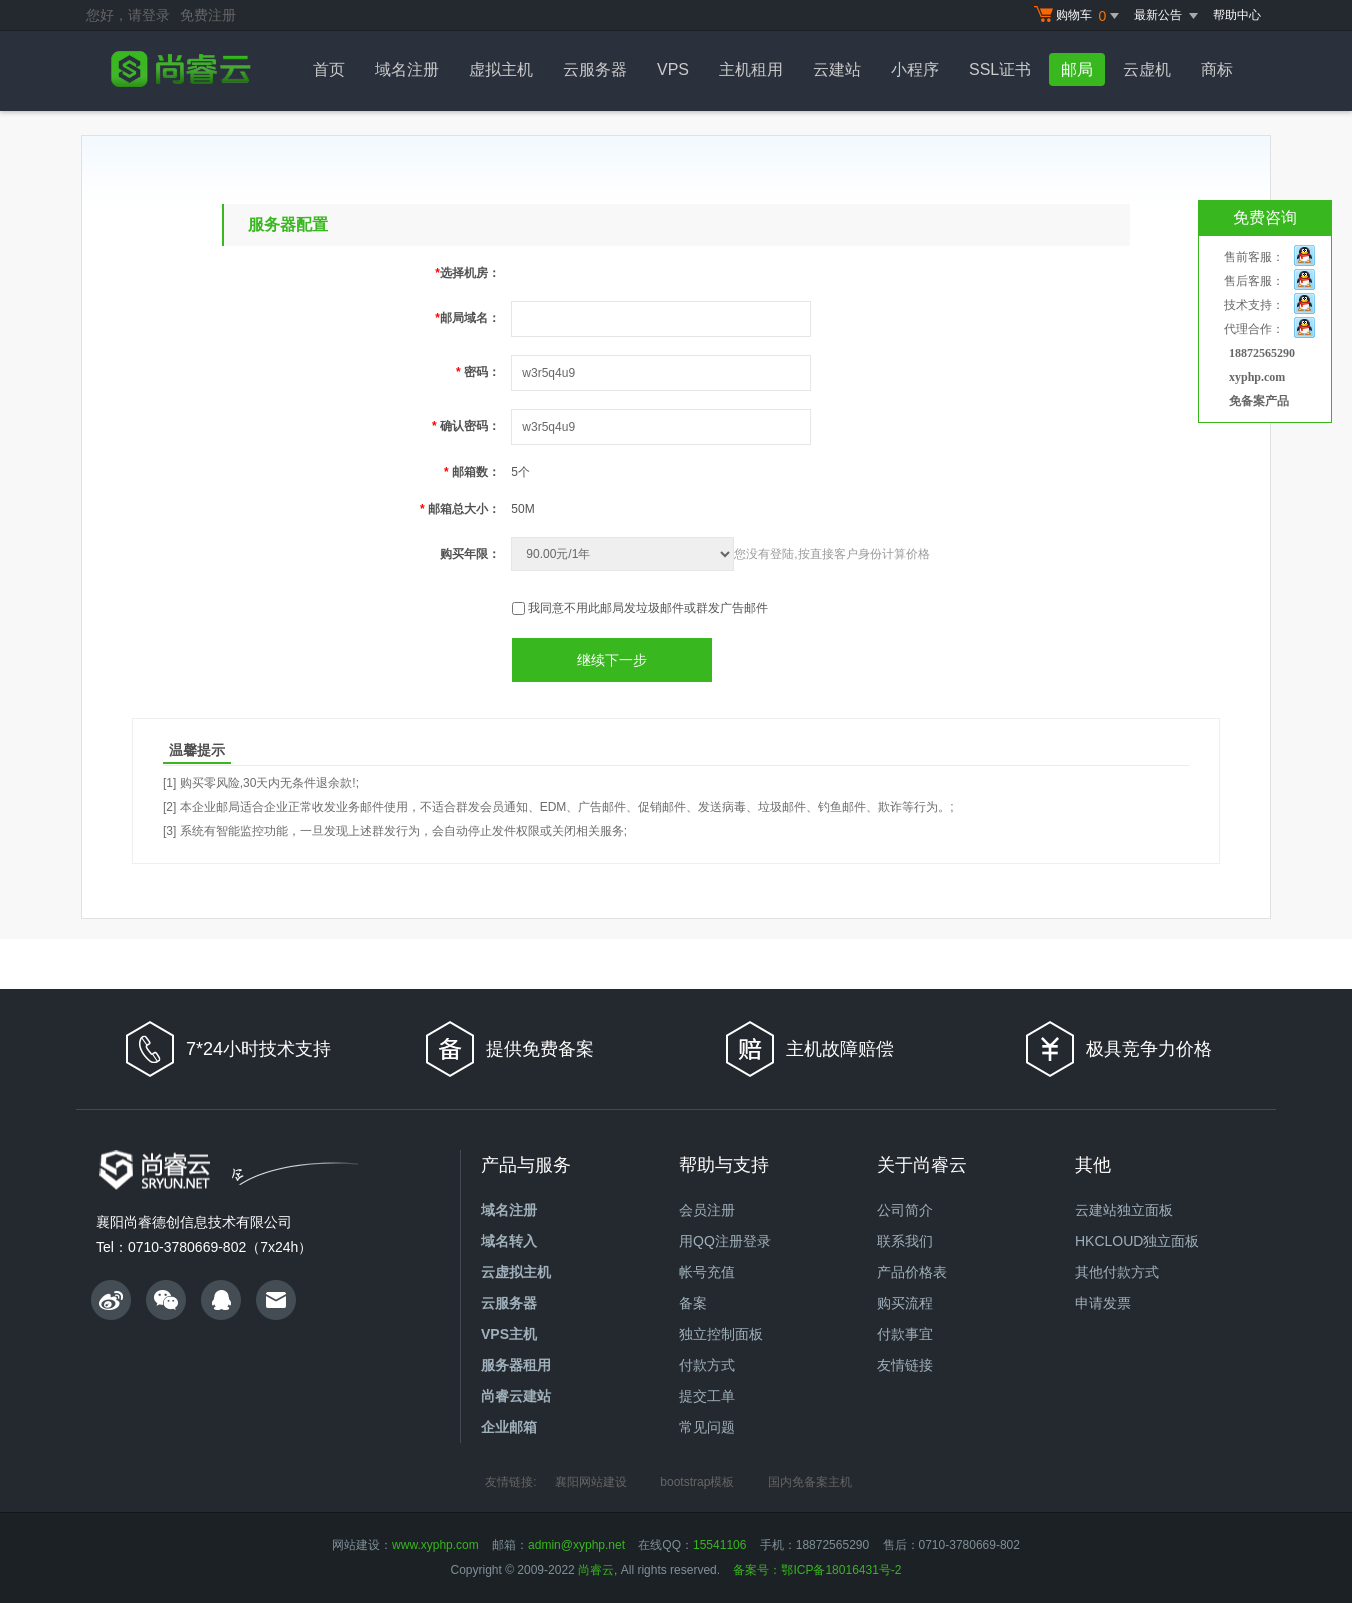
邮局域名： (467, 318)
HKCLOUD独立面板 (1137, 1241)
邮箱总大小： (460, 509)
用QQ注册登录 (725, 1241)
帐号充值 (707, 1272)
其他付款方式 (1117, 1272)
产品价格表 (912, 1272)
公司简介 (905, 1210)
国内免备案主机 (810, 1482)
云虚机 (1147, 69)
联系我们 (905, 1241)
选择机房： (467, 273)
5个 (520, 472)
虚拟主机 (501, 69)
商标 (1217, 69)
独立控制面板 (721, 1334)
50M (522, 509)
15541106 (719, 1545)
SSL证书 (1000, 69)
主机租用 (751, 69)
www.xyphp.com (435, 1545)
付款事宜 (905, 1334)
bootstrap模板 (697, 1482)
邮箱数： (472, 472)
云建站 (837, 69)
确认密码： (466, 426)
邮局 (1077, 69)
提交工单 (707, 1396)
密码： (478, 372)
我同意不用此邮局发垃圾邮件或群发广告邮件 (648, 608)
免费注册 (208, 15)
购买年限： (470, 554)
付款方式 (707, 1365)
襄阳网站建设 (591, 1482)
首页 (329, 69)
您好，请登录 (128, 15)
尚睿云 (596, 1570)
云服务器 (595, 69)
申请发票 (1103, 1303)
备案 (693, 1303)
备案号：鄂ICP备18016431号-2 (817, 1570)
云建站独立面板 (1124, 1210)
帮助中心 (1237, 15)
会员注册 (707, 1210)
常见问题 (707, 1427)
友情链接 (905, 1365)
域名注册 (407, 69)
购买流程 (905, 1303)
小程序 (915, 69)
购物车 (1079, 16)
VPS (673, 69)
